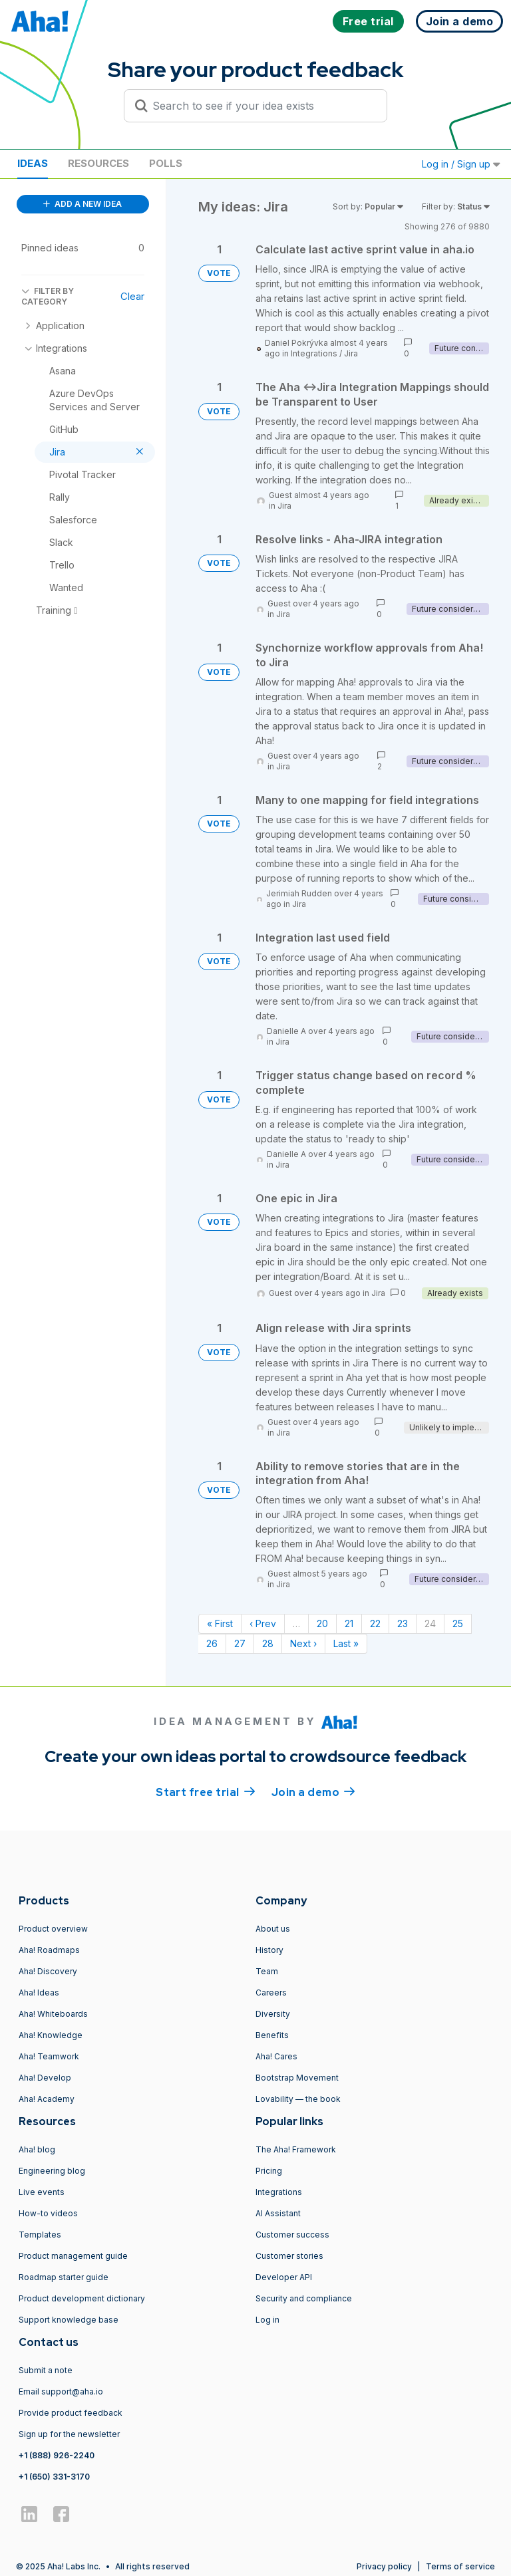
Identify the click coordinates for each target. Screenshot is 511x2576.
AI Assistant (278, 2213)
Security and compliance (304, 2298)
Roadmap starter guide (63, 2277)
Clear (132, 296)
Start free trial (206, 1791)
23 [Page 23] (402, 1623)
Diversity (273, 2014)
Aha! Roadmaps (49, 1950)
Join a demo (313, 1791)
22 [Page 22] (375, 1623)
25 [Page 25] (457, 1623)
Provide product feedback (70, 2413)
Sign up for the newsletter (69, 2434)
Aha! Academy (47, 2099)
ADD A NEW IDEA (82, 204)
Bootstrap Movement (297, 2078)
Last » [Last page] (346, 1643)
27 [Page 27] (240, 1643)
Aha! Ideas (39, 1992)
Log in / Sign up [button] (461, 164)
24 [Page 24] (430, 1623)
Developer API (284, 2277)
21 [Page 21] (349, 1623)
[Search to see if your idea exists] (261, 106)
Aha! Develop (45, 2078)
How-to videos (48, 2213)
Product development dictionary (82, 2298)
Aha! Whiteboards (53, 2014)
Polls (165, 163)
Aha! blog (37, 2149)
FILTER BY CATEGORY (47, 296)
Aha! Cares (276, 2056)
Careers (271, 1992)
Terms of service (460, 2566)
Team (267, 1971)
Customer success (292, 2235)
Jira (351, 353)
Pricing (269, 2171)
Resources (98, 163)
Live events (42, 2192)
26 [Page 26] (212, 1643)
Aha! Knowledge (51, 2035)
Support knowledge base (68, 2320)
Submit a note (46, 2370)
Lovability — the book (298, 2099)
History (269, 1950)
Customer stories (289, 2256)
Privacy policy (384, 2566)
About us (273, 1929)
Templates (40, 2235)
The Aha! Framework (296, 2149)
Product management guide (73, 2256)
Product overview (53, 1929)
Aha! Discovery (48, 1971)
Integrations (314, 353)
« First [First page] (220, 1623)
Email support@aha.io (61, 2391)
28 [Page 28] (267, 1643)
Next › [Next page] (303, 1643)
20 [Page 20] (322, 1623)
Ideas (32, 163)
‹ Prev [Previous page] (263, 1623)
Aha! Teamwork (49, 2056)
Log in (267, 2320)
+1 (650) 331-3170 (54, 2477)
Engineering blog (52, 2171)
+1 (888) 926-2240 (56, 2455)
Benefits (272, 2035)
